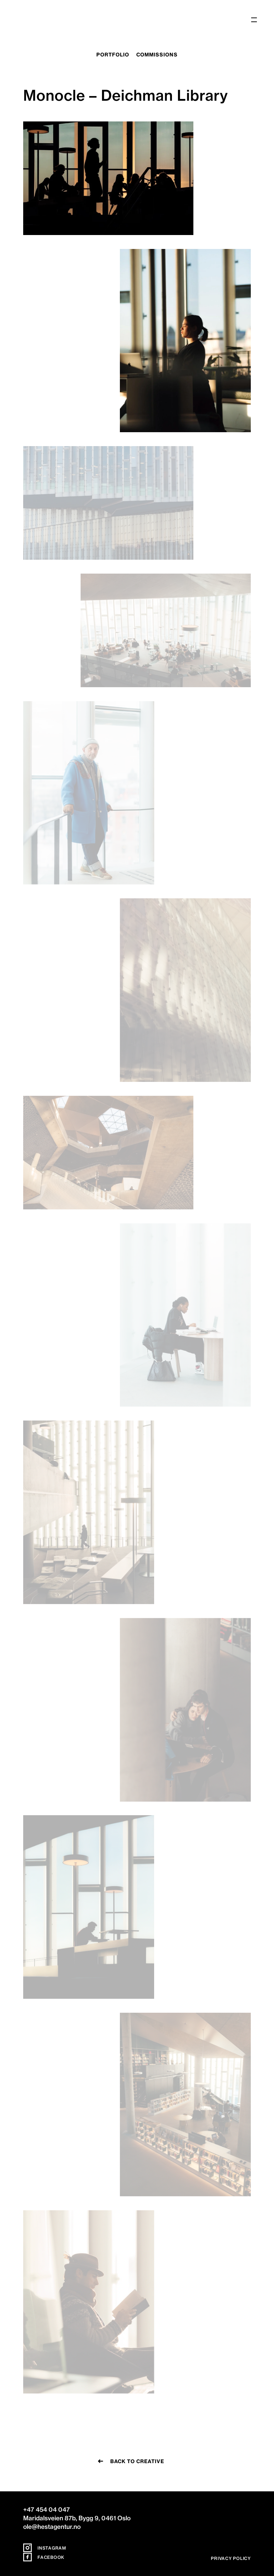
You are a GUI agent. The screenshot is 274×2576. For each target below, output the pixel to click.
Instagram (44, 2548)
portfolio (112, 54)
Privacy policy (231, 2558)
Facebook (44, 2557)
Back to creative (137, 2461)
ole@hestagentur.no (52, 2526)
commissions (157, 54)
